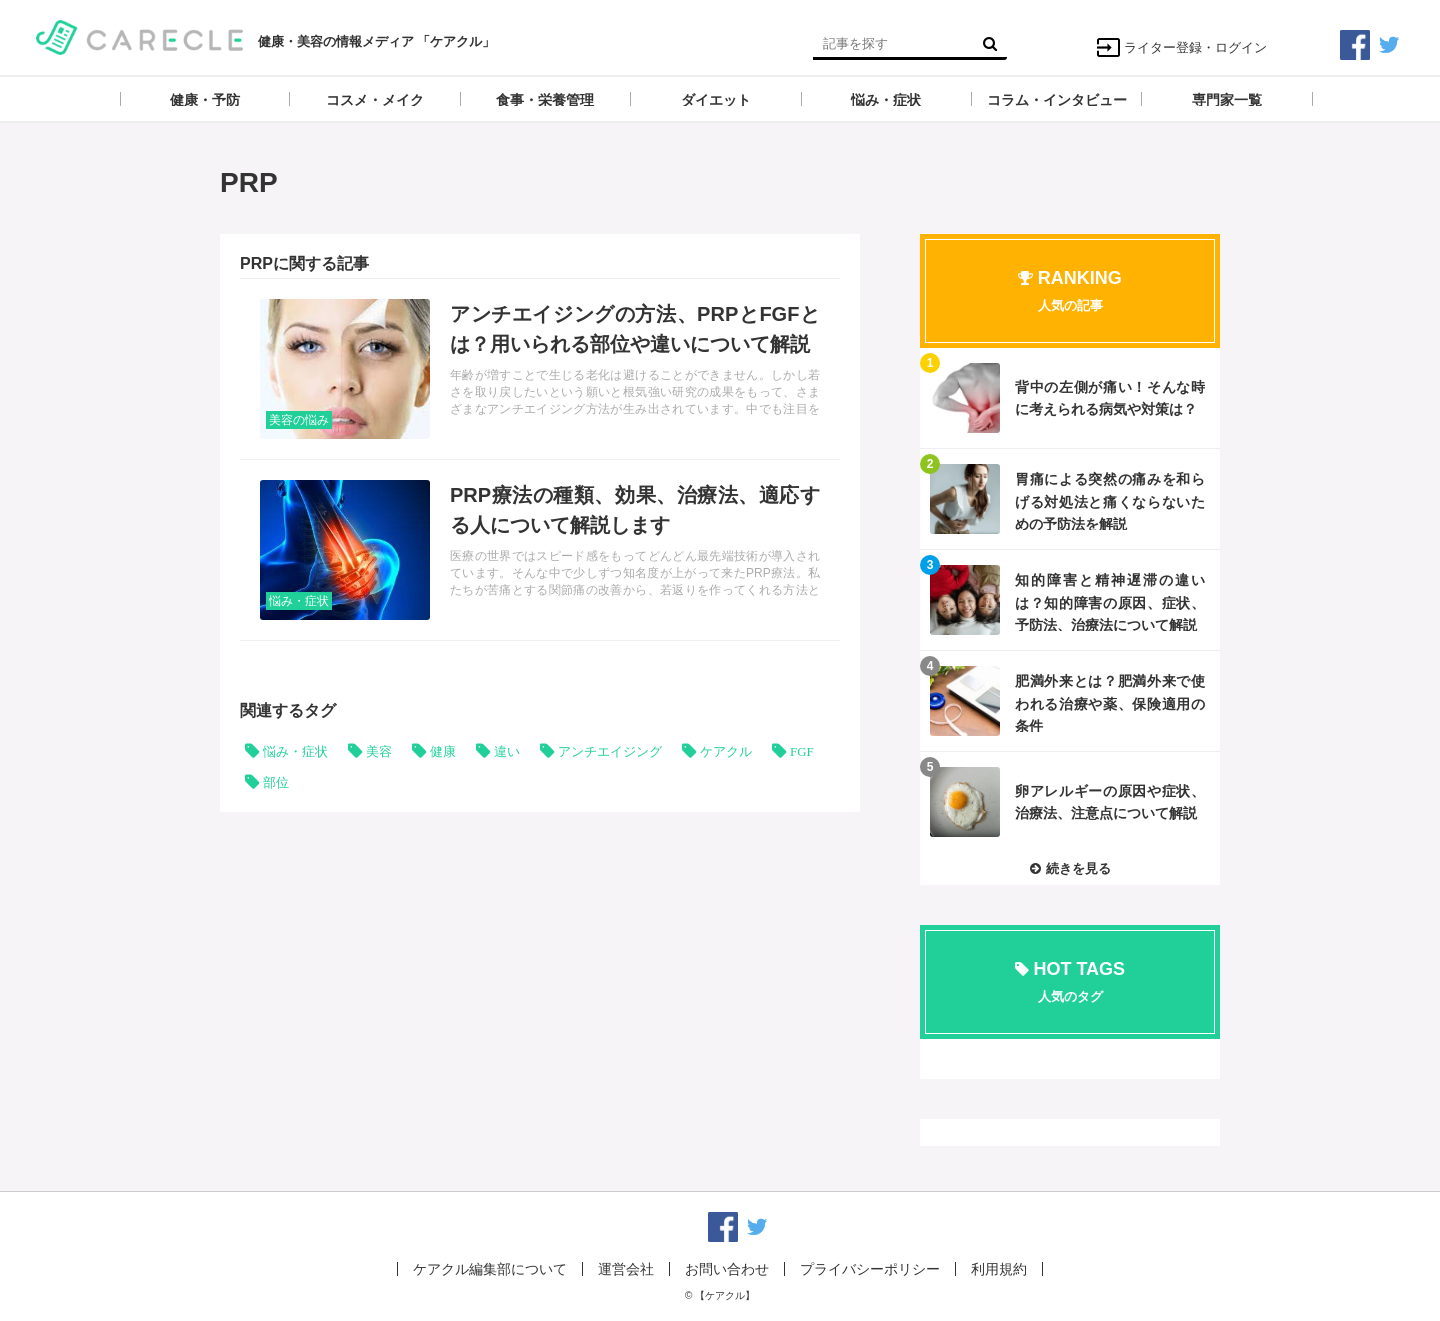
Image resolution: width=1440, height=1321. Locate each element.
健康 (443, 751)
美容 (379, 751)
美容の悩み (299, 420)
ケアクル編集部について (490, 1269)
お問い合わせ (727, 1269)
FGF (802, 751)
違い (507, 751)
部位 (276, 782)
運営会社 (626, 1269)
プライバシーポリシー (870, 1269)
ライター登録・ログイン (1181, 47)
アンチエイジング (610, 751)
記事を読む (540, 369)
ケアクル (726, 751)
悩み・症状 (299, 601)
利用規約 (999, 1269)
